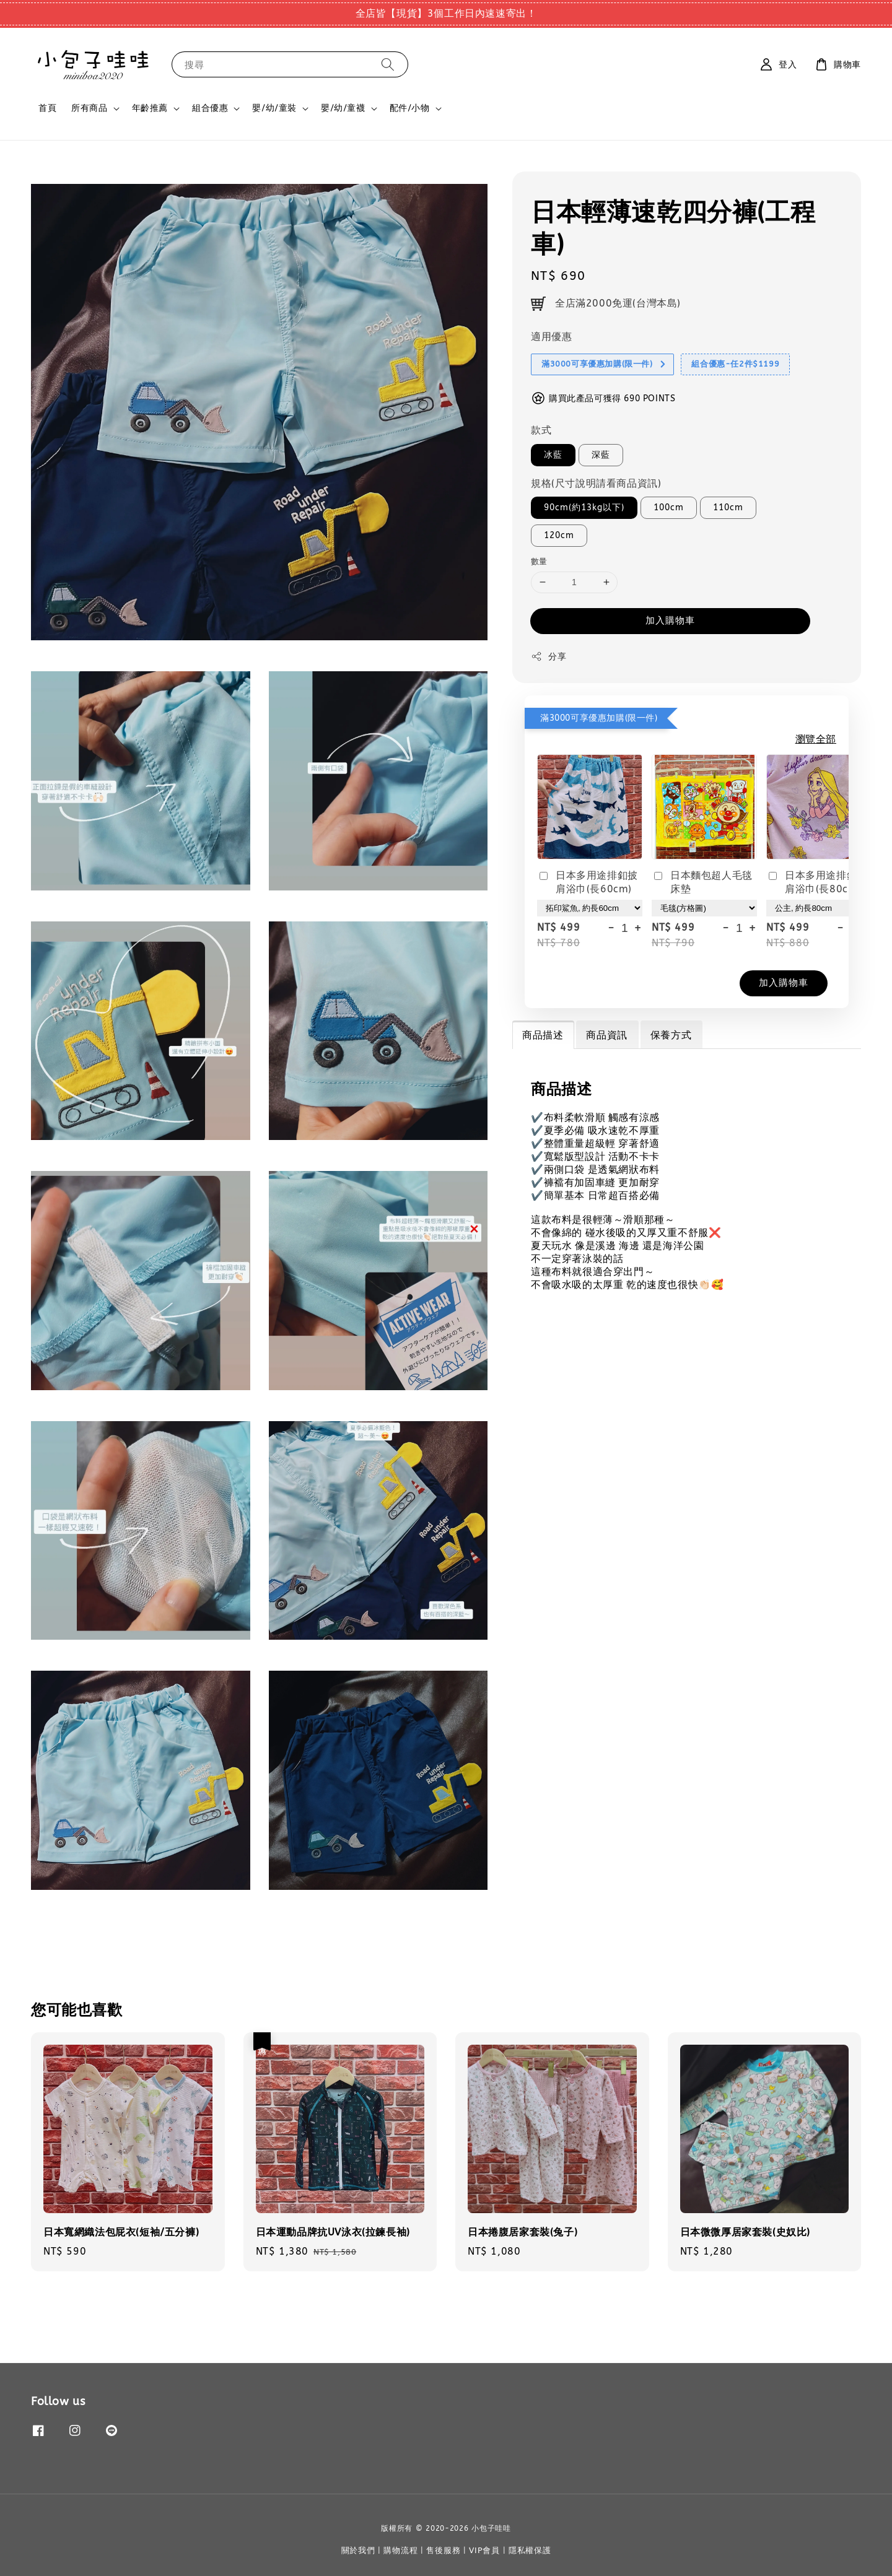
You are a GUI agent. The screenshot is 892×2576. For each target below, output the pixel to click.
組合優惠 (210, 108)
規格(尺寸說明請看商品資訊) (596, 483)
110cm (728, 507)
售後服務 (443, 2550)
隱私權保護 (530, 2550)
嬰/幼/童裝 (274, 108)
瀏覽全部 (815, 739)
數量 (539, 561)
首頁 (47, 108)
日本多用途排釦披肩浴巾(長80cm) (816, 882)
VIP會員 (484, 2550)
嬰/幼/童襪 (343, 108)
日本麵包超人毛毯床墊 (702, 882)
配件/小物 (410, 108)
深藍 (601, 455)
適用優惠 (551, 336)
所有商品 (89, 108)
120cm (559, 535)
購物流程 (400, 2550)
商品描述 (542, 1035)
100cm (669, 507)
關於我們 (358, 2550)
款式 (541, 430)
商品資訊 (606, 1035)
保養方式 (670, 1035)
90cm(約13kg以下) (584, 507)
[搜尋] (388, 64)
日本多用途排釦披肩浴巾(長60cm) (587, 882)
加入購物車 (670, 620)
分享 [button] (548, 656)
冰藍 (553, 455)
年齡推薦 (150, 108)
